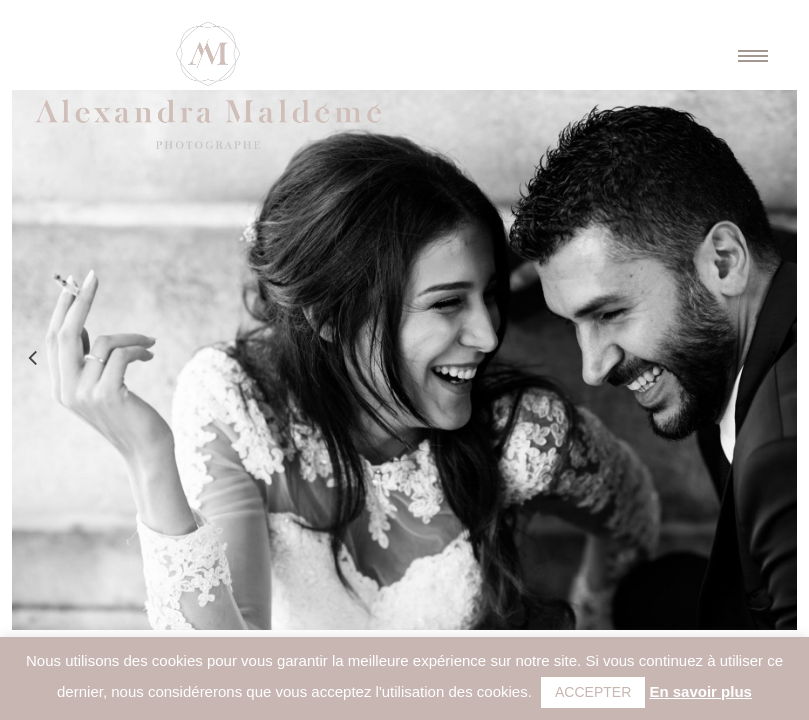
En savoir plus (700, 691)
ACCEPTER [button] (593, 692)
